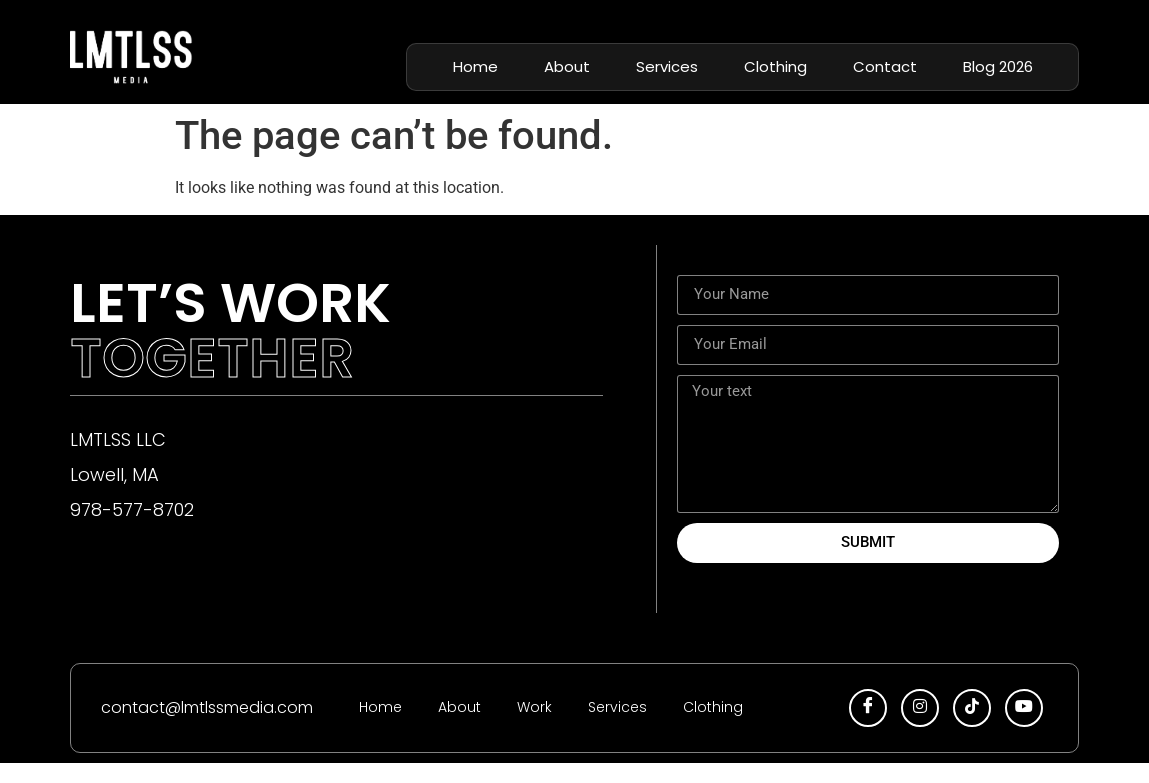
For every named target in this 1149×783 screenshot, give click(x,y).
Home (475, 66)
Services (667, 66)
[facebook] (868, 708)
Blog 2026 (998, 66)
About (567, 66)
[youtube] (1024, 708)
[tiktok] (972, 708)
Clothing (775, 66)
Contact (885, 66)
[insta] (920, 708)
